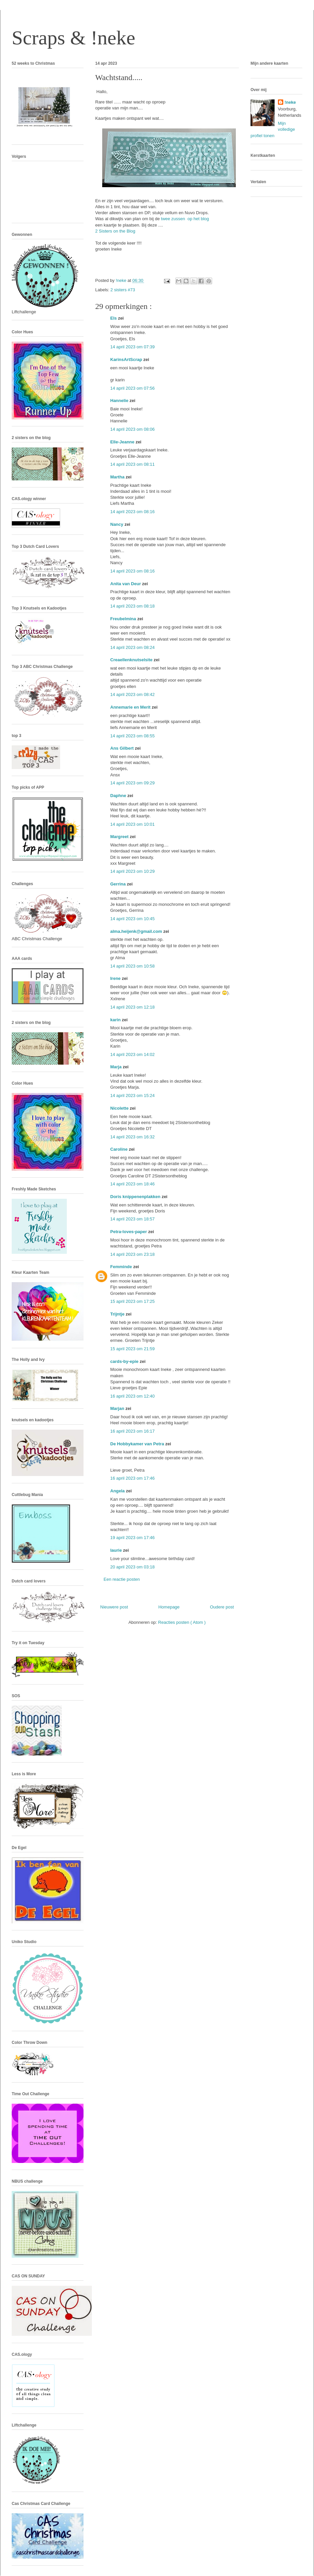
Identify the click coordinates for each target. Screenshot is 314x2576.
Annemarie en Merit (131, 707)
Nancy (117, 524)
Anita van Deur (126, 583)
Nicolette (120, 1108)
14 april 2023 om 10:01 (132, 824)
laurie (116, 1550)
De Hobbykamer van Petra (137, 1443)
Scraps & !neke (73, 38)
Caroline (119, 1149)
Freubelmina (123, 618)
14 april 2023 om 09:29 (132, 782)
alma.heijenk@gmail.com (136, 931)
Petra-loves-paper (129, 1231)
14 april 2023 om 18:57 (132, 1218)
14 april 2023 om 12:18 (132, 1007)
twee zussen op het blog (185, 218)
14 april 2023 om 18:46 (132, 1183)
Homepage (169, 1606)
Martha (118, 476)
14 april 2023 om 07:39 (132, 346)
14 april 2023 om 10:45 (132, 918)
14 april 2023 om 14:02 (132, 1054)
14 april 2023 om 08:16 (132, 511)
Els (114, 318)
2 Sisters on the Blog (116, 231)
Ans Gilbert (122, 748)
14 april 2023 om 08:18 (132, 606)
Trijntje (118, 1314)
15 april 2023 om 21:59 (132, 1348)
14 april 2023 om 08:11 (132, 464)
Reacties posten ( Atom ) (181, 1622)
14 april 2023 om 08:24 (132, 647)
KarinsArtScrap (126, 359)
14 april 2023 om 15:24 (132, 1095)
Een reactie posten (122, 1579)
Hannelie (120, 400)
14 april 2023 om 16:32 (132, 1136)
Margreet (120, 836)
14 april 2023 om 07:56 (132, 388)
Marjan (118, 1408)
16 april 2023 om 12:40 (132, 1396)
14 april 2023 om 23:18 (132, 1254)
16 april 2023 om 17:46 (132, 1478)
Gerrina (118, 883)
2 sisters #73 (123, 289)
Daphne (118, 795)
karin (116, 1019)
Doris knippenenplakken (136, 1196)
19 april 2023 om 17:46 (132, 1537)
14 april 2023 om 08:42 (132, 694)
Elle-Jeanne (123, 441)
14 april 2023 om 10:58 (132, 966)
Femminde (121, 1266)
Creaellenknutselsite (132, 659)
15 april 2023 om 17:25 (132, 1301)
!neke (290, 102)
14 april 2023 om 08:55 (132, 735)
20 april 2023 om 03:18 (132, 1566)
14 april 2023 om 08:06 (132, 429)
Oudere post (222, 1606)
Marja (116, 1066)
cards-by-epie (125, 1361)
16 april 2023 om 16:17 (132, 1431)
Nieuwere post (114, 1606)
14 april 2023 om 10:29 (132, 871)
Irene (116, 978)
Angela (118, 1490)
